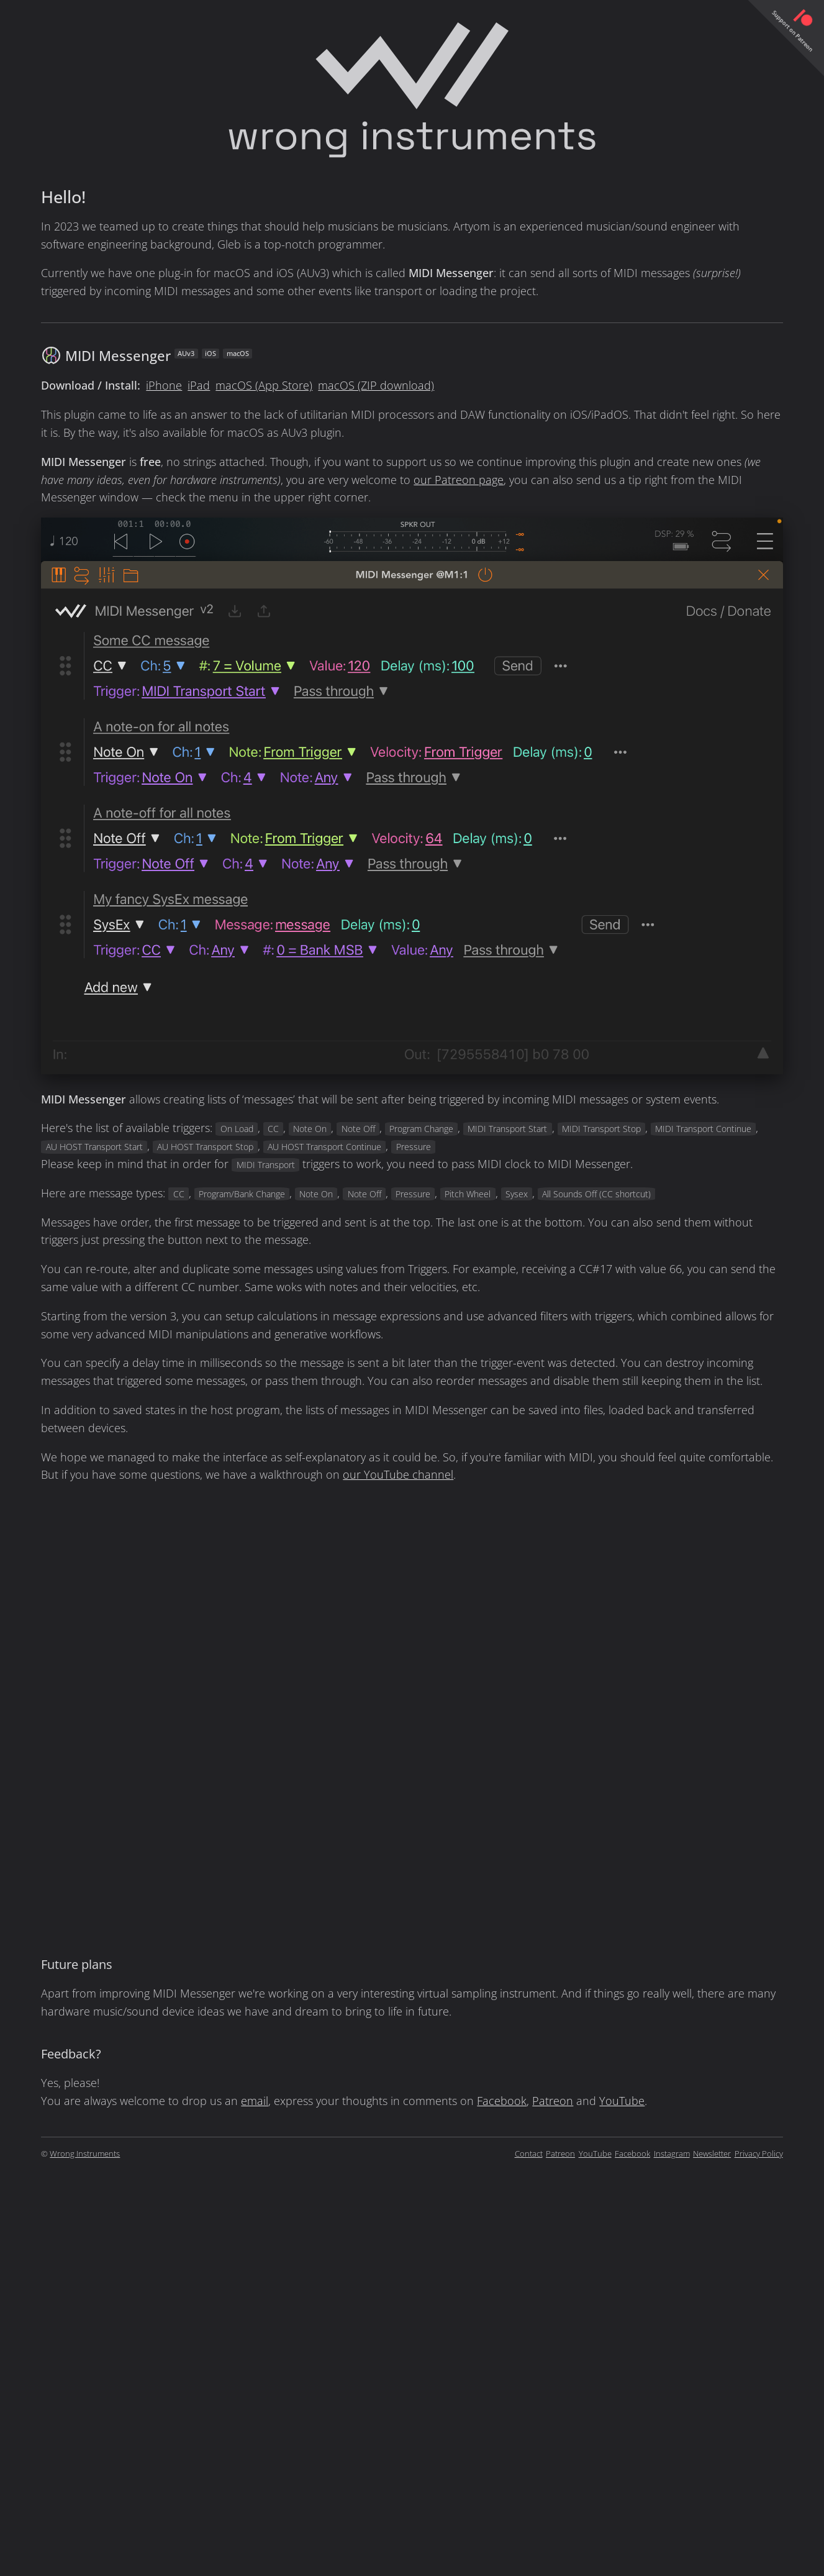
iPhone (164, 385)
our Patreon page (459, 479)
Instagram (672, 2154)
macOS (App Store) (263, 385)
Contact (529, 2154)
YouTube (622, 2100)
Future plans (76, 1964)
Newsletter (712, 2154)
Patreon (552, 2100)
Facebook (502, 2100)
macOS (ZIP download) (376, 385)
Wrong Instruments (85, 2154)
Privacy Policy (759, 2154)
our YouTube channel (398, 1474)
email (254, 2100)
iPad (199, 385)
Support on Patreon (792, 31)
